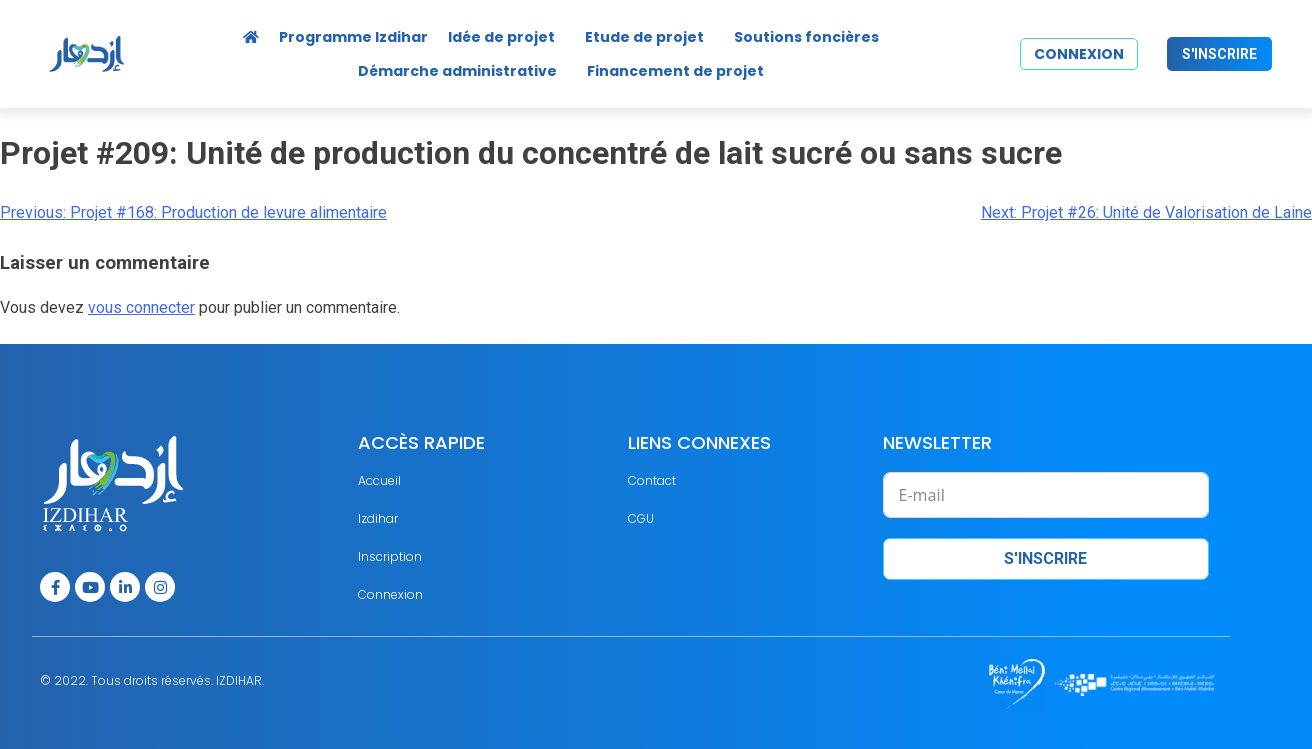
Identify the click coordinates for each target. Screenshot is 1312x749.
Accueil (379, 480)
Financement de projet (675, 71)
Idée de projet (501, 37)
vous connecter (141, 307)
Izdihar (378, 518)
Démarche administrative (457, 71)
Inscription (390, 556)
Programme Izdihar (353, 37)
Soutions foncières (806, 37)
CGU (641, 518)
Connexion (390, 594)
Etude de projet (644, 37)
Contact (652, 480)
